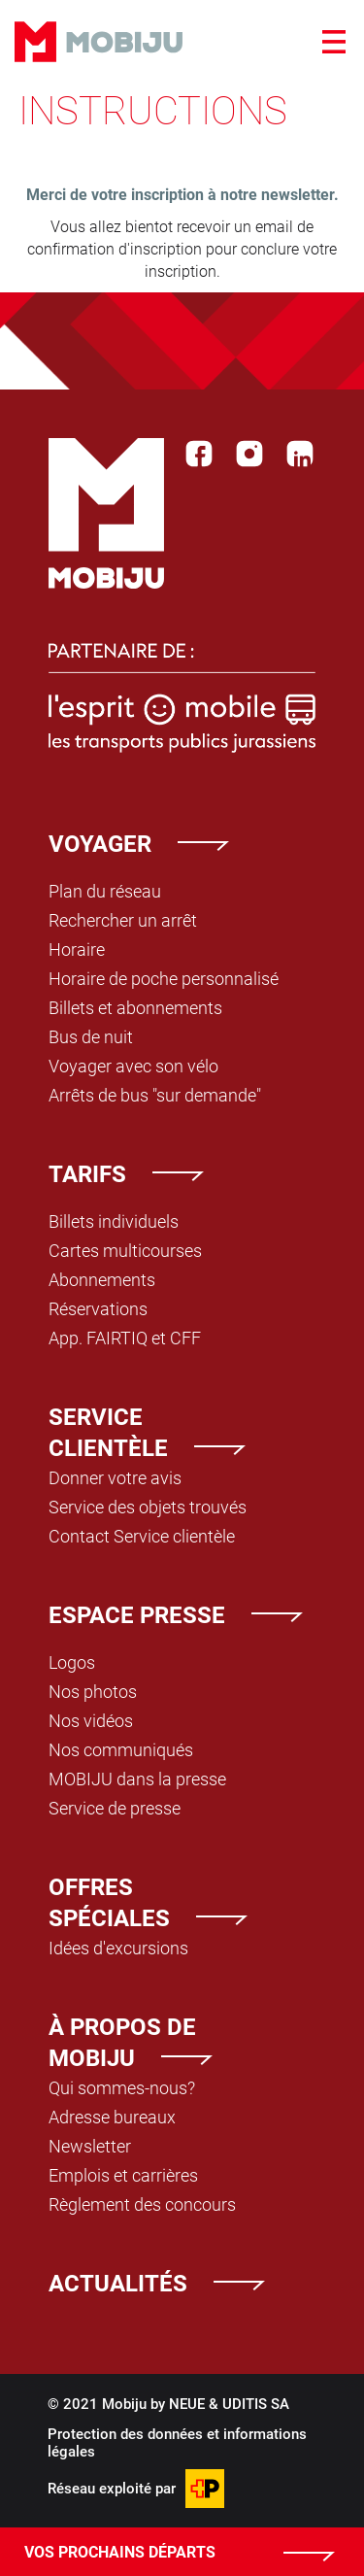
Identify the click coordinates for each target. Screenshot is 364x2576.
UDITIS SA (255, 2403)
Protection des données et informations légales (177, 2441)
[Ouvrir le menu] (333, 41)
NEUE (187, 2403)
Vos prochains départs (119, 2551)
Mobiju (98, 42)
